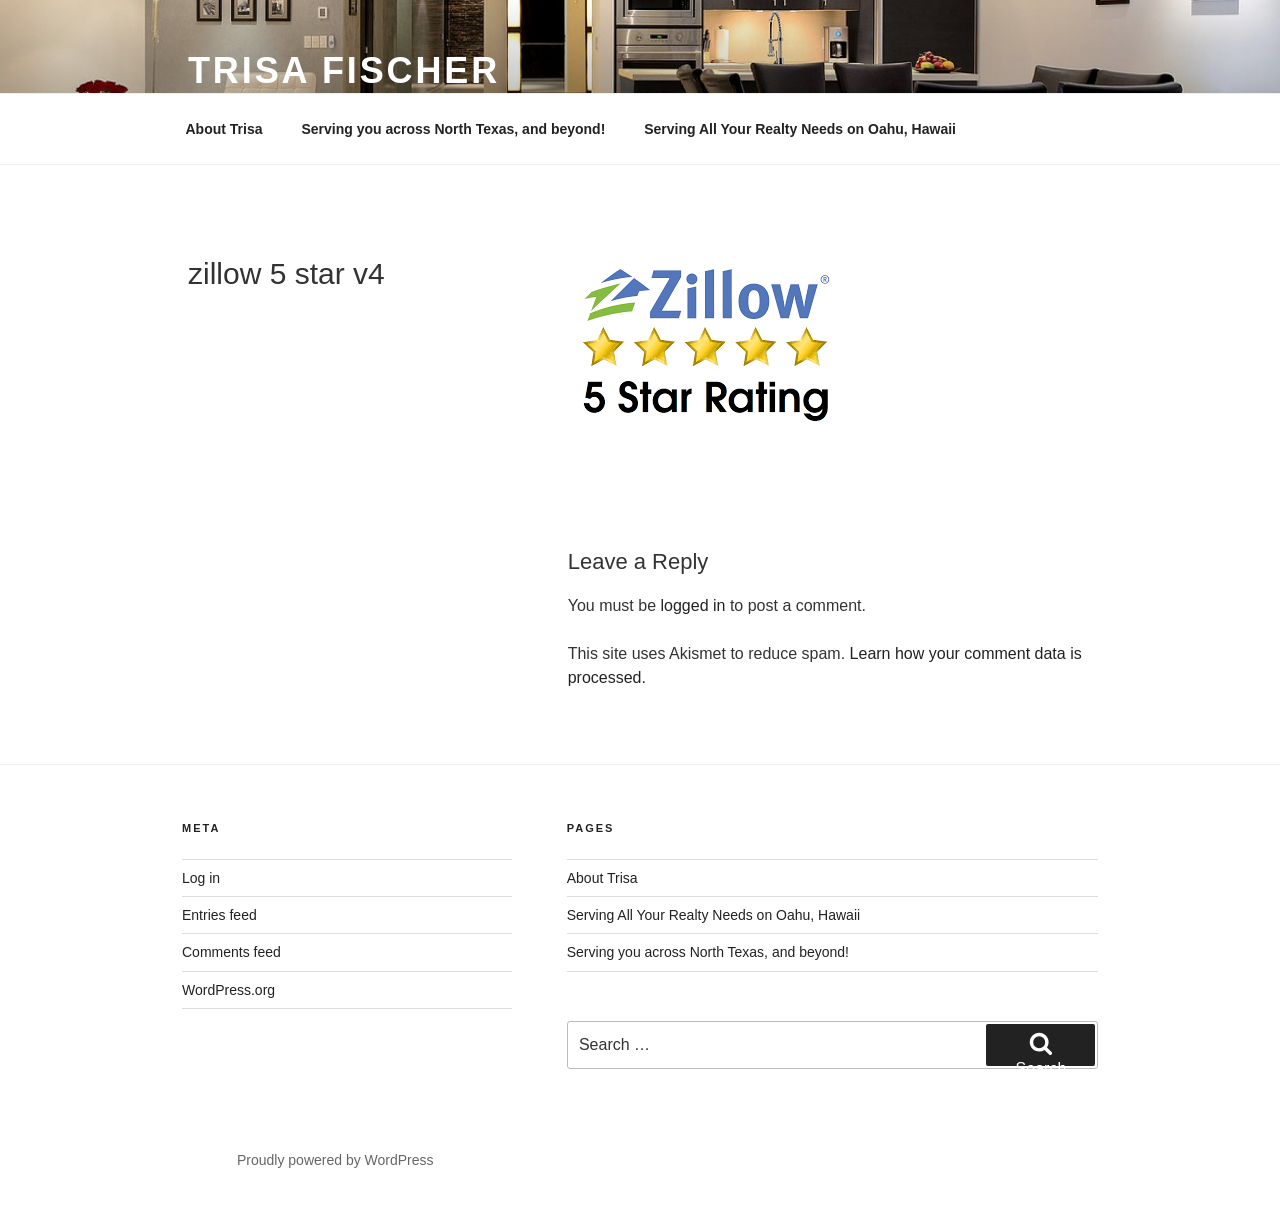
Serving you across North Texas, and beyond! (453, 129)
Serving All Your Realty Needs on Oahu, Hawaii (800, 129)
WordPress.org (228, 990)
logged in (693, 605)
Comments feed (231, 952)
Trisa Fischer (344, 70)
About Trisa (224, 129)
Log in (201, 878)
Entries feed (219, 915)
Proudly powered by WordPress (335, 1160)
